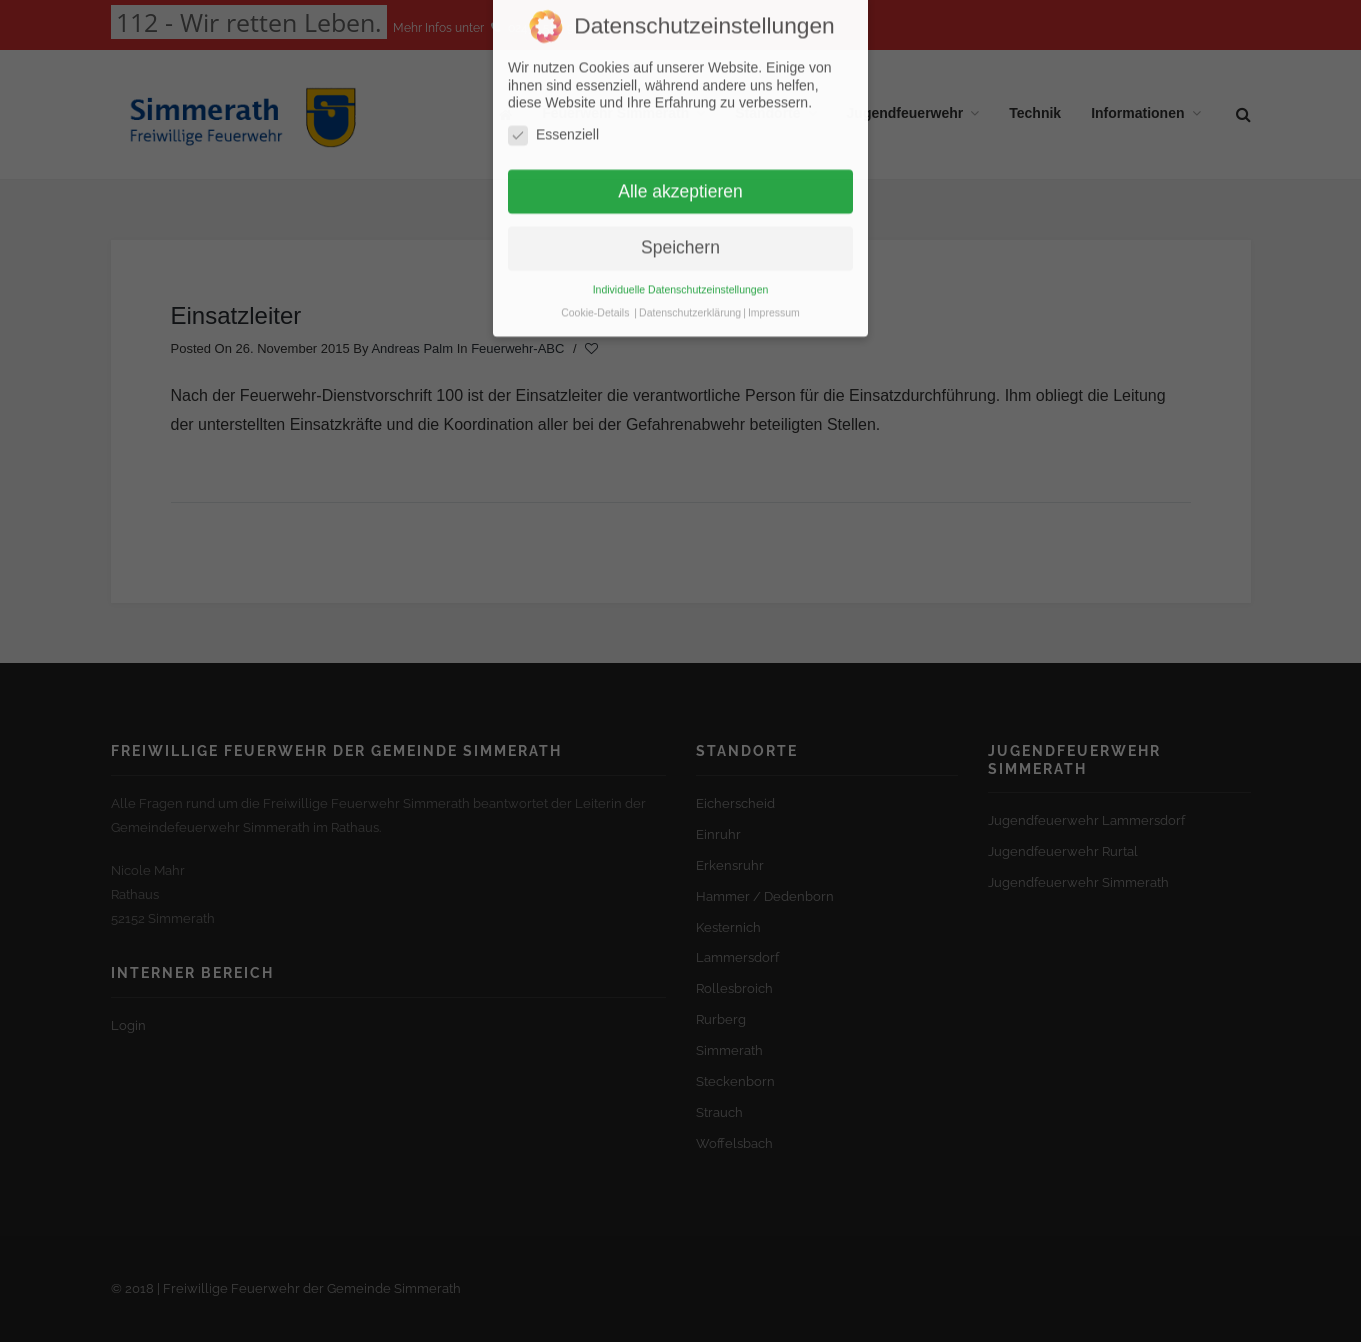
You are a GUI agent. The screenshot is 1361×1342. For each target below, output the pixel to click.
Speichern (680, 227)
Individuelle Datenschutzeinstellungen (681, 269)
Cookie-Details (595, 292)
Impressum (774, 292)
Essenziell (553, 114)
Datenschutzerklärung (690, 292)
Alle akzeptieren (680, 170)
